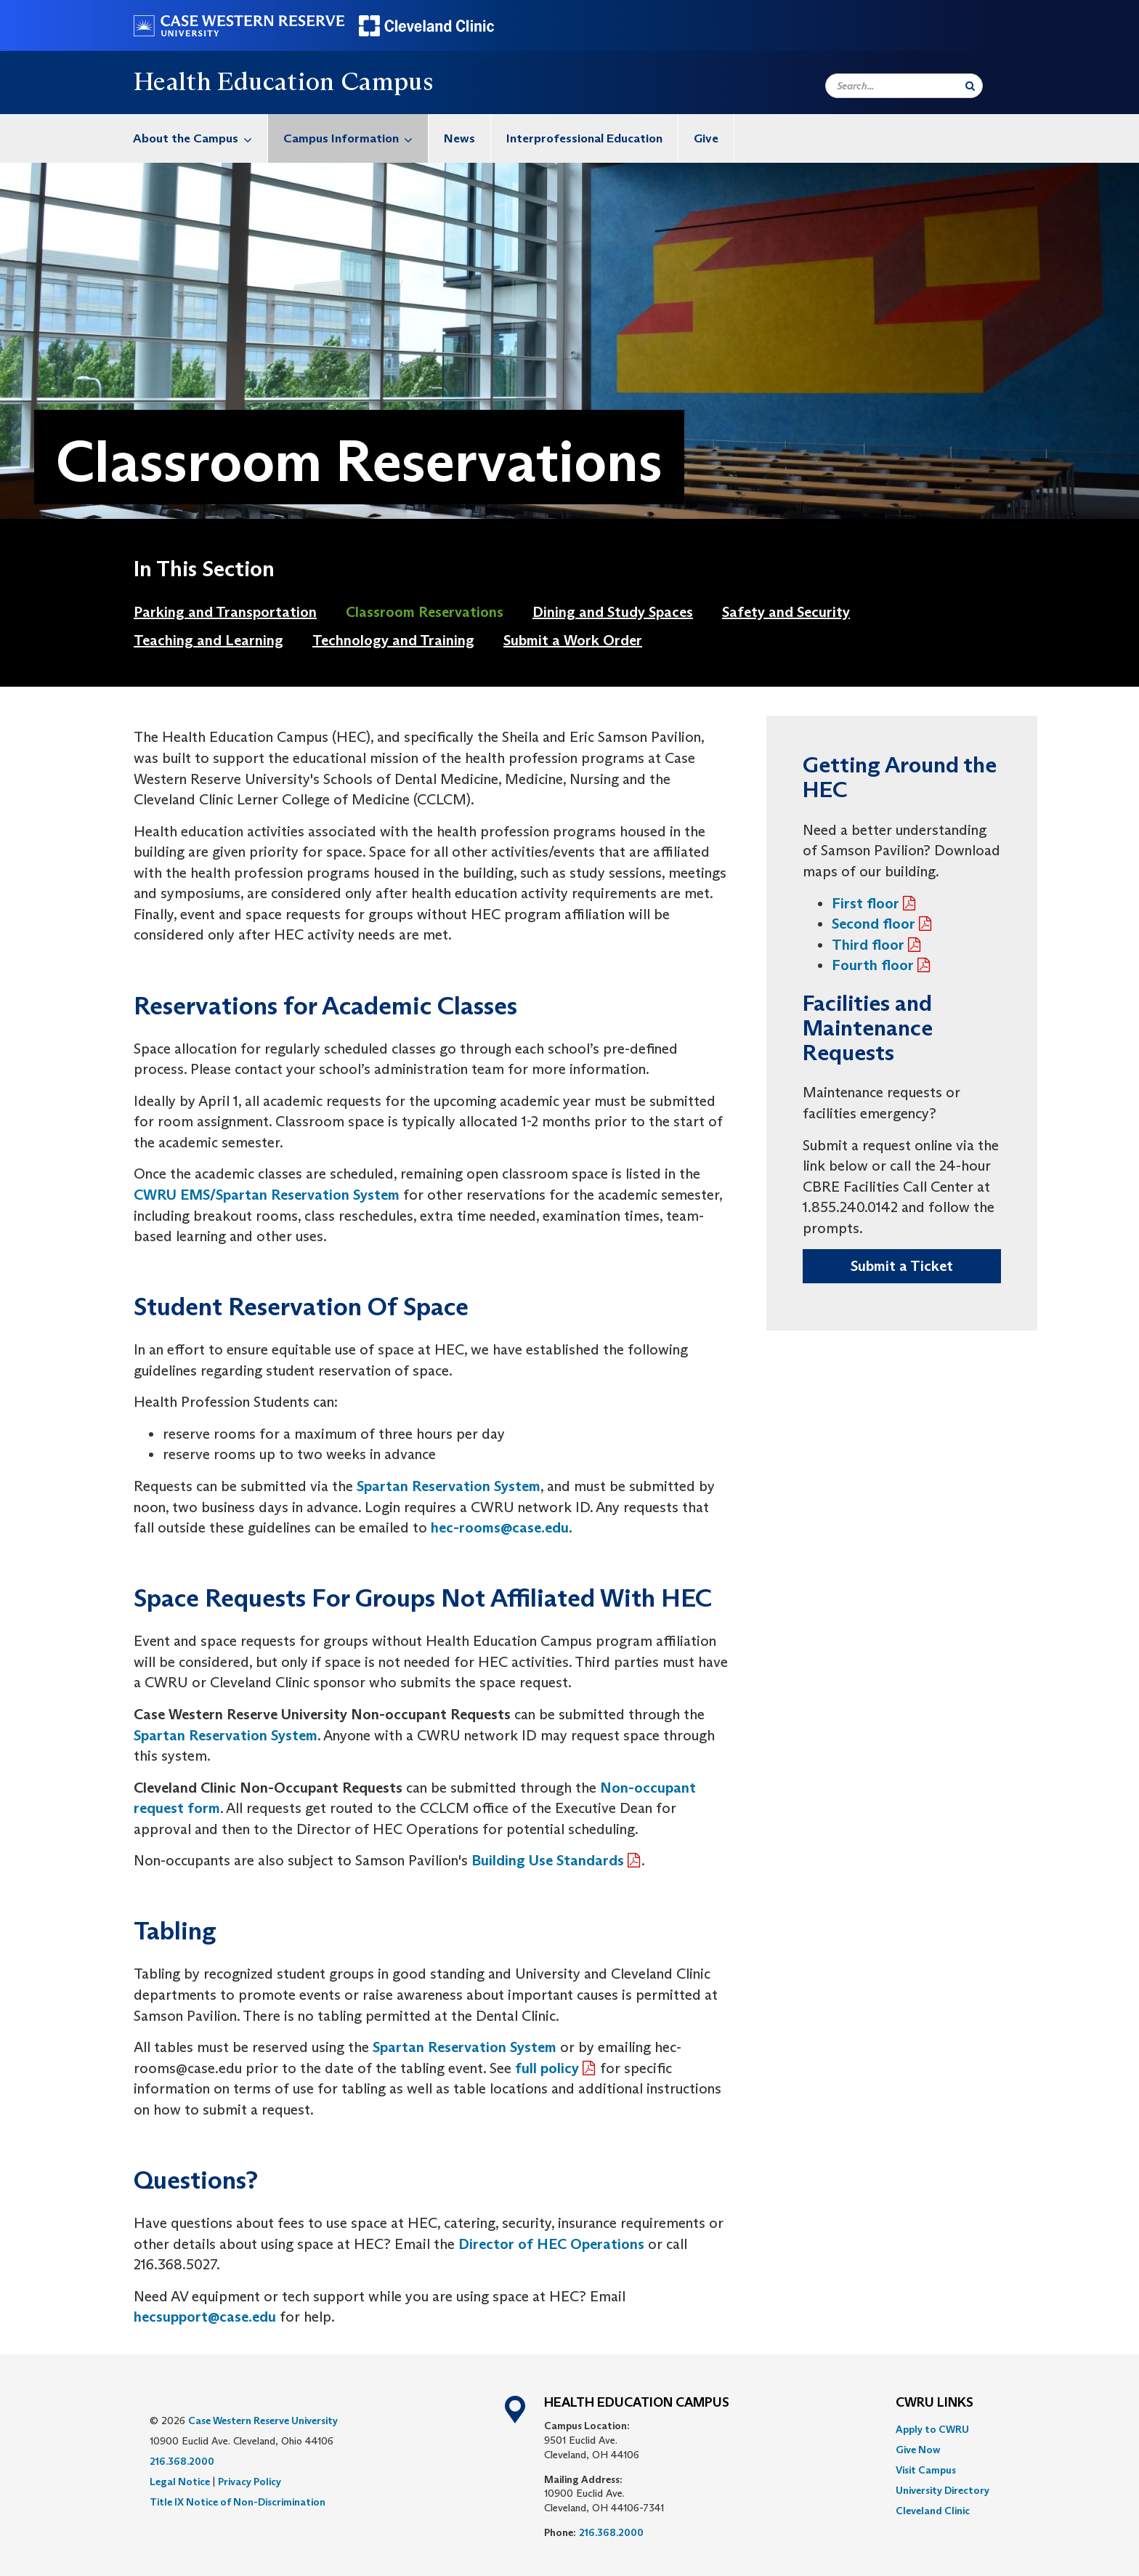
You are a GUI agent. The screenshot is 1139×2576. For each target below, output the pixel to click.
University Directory (942, 2490)
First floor (865, 903)
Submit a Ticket (902, 1266)
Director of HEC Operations (551, 2244)
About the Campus (200, 138)
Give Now (918, 2449)
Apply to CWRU (932, 2429)
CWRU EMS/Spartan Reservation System (267, 1194)
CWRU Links (934, 2403)
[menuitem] (193, 138)
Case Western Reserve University (263, 2420)
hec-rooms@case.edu (500, 1527)
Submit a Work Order (572, 640)
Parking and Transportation (225, 612)
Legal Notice (180, 2481)
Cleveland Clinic (933, 2510)
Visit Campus (926, 2469)
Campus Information (355, 138)
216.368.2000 (182, 2461)
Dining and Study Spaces (612, 612)
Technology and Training (393, 640)
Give (706, 138)
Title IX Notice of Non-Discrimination (237, 2501)
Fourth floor (873, 965)
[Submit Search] (970, 85)
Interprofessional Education (584, 138)
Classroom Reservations (424, 612)
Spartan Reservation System (448, 1486)
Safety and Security (786, 612)
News (459, 138)
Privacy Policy (249, 2481)
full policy (547, 2068)
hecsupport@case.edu (205, 2316)
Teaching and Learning (208, 640)
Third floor (868, 944)
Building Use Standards (547, 1860)
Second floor (873, 923)
